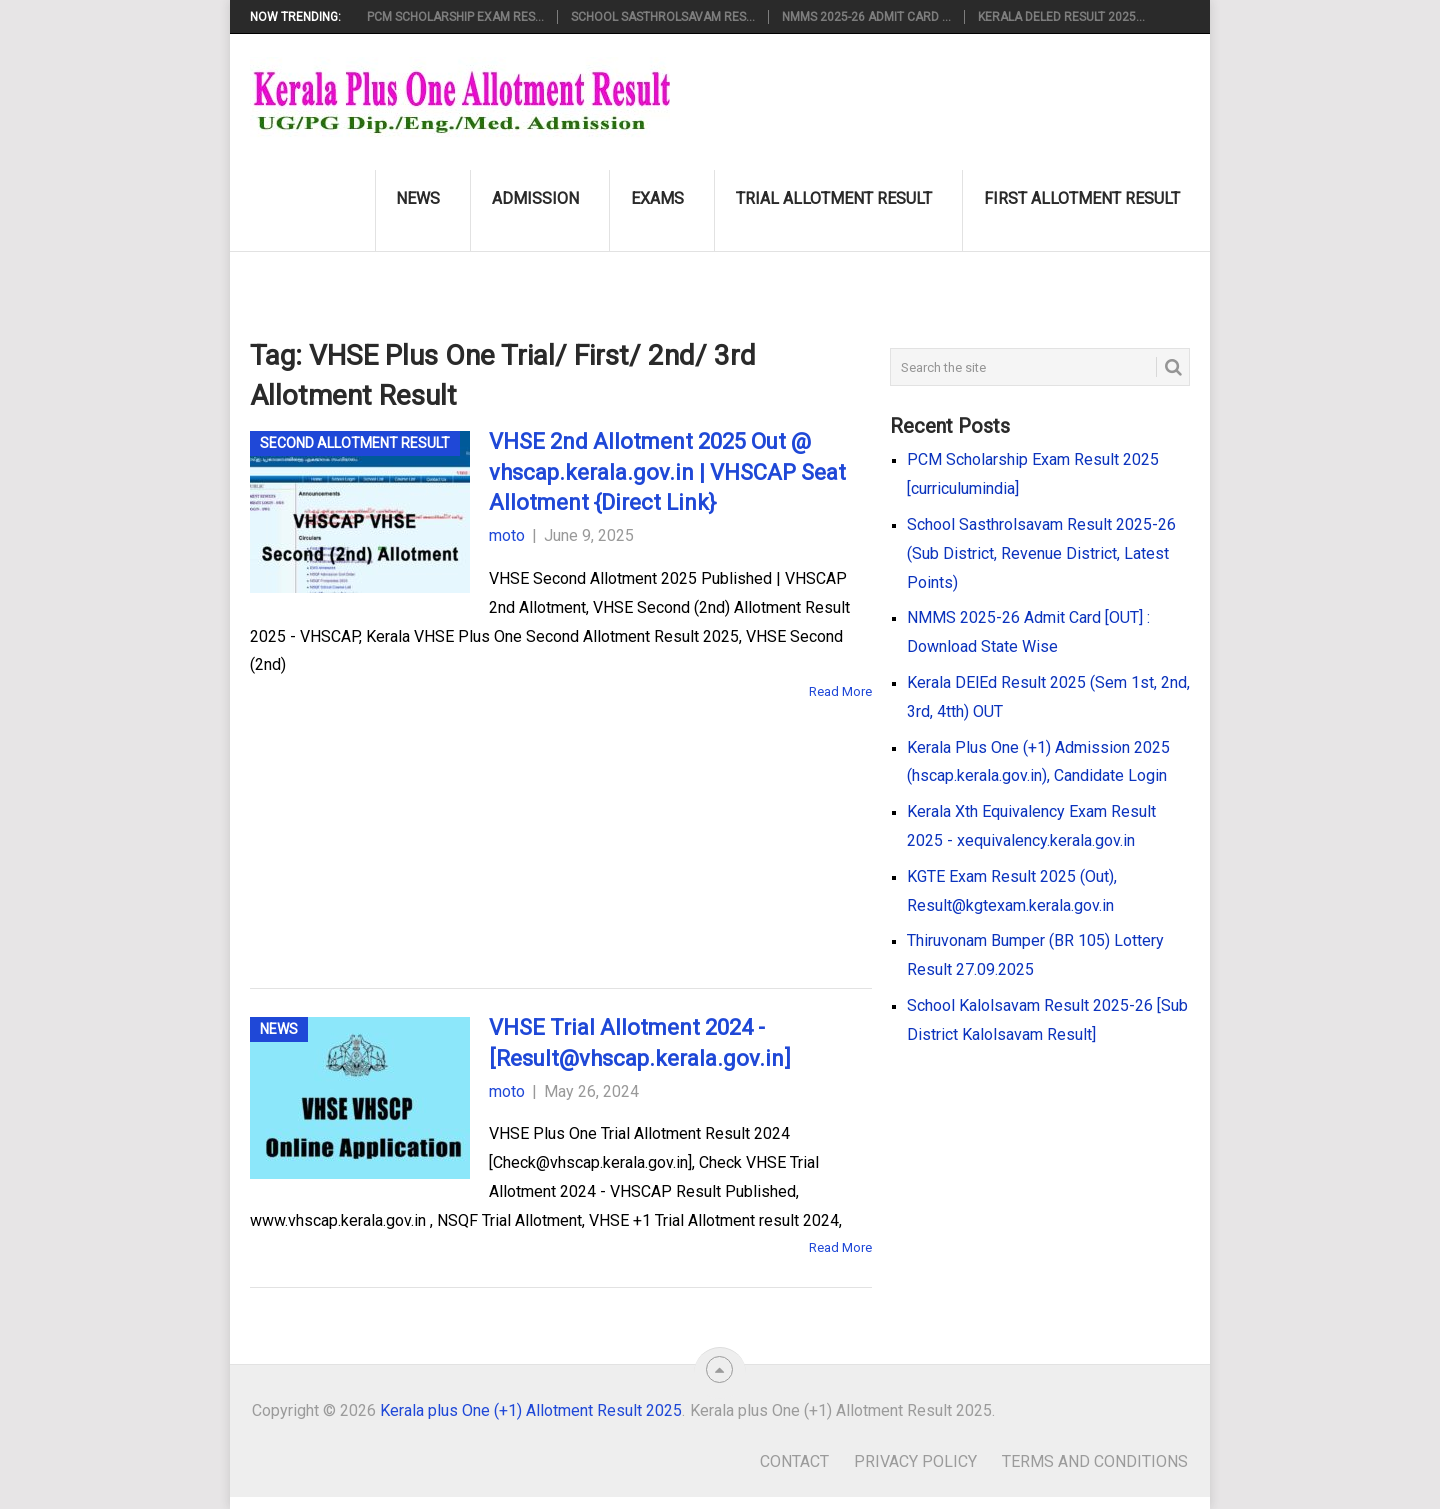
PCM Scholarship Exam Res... (455, 17)
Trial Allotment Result (834, 198)
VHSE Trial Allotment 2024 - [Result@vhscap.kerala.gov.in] (640, 1043)
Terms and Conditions (1095, 1461)
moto (507, 535)
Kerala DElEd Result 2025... (1061, 17)
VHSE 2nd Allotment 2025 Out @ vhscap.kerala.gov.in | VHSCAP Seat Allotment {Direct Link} (667, 472)
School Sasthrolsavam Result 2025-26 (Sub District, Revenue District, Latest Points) (1041, 553)
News (418, 198)
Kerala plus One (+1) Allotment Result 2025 (531, 1410)
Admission (535, 198)
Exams (657, 198)
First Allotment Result (1082, 198)
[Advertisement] (530, 815)
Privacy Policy (915, 1461)
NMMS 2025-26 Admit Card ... (866, 17)
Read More (840, 691)
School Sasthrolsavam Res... (663, 17)
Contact (794, 1461)
